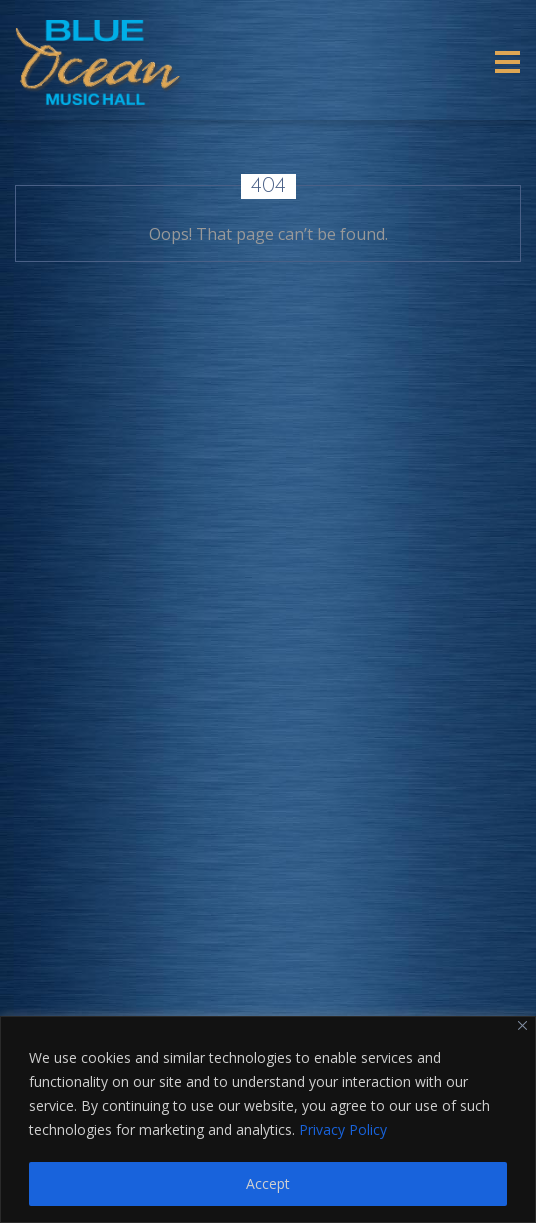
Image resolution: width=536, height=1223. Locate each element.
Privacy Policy (343, 1129)
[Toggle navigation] (507, 62)
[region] (268, 1119)
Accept (268, 1183)
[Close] (522, 1025)
